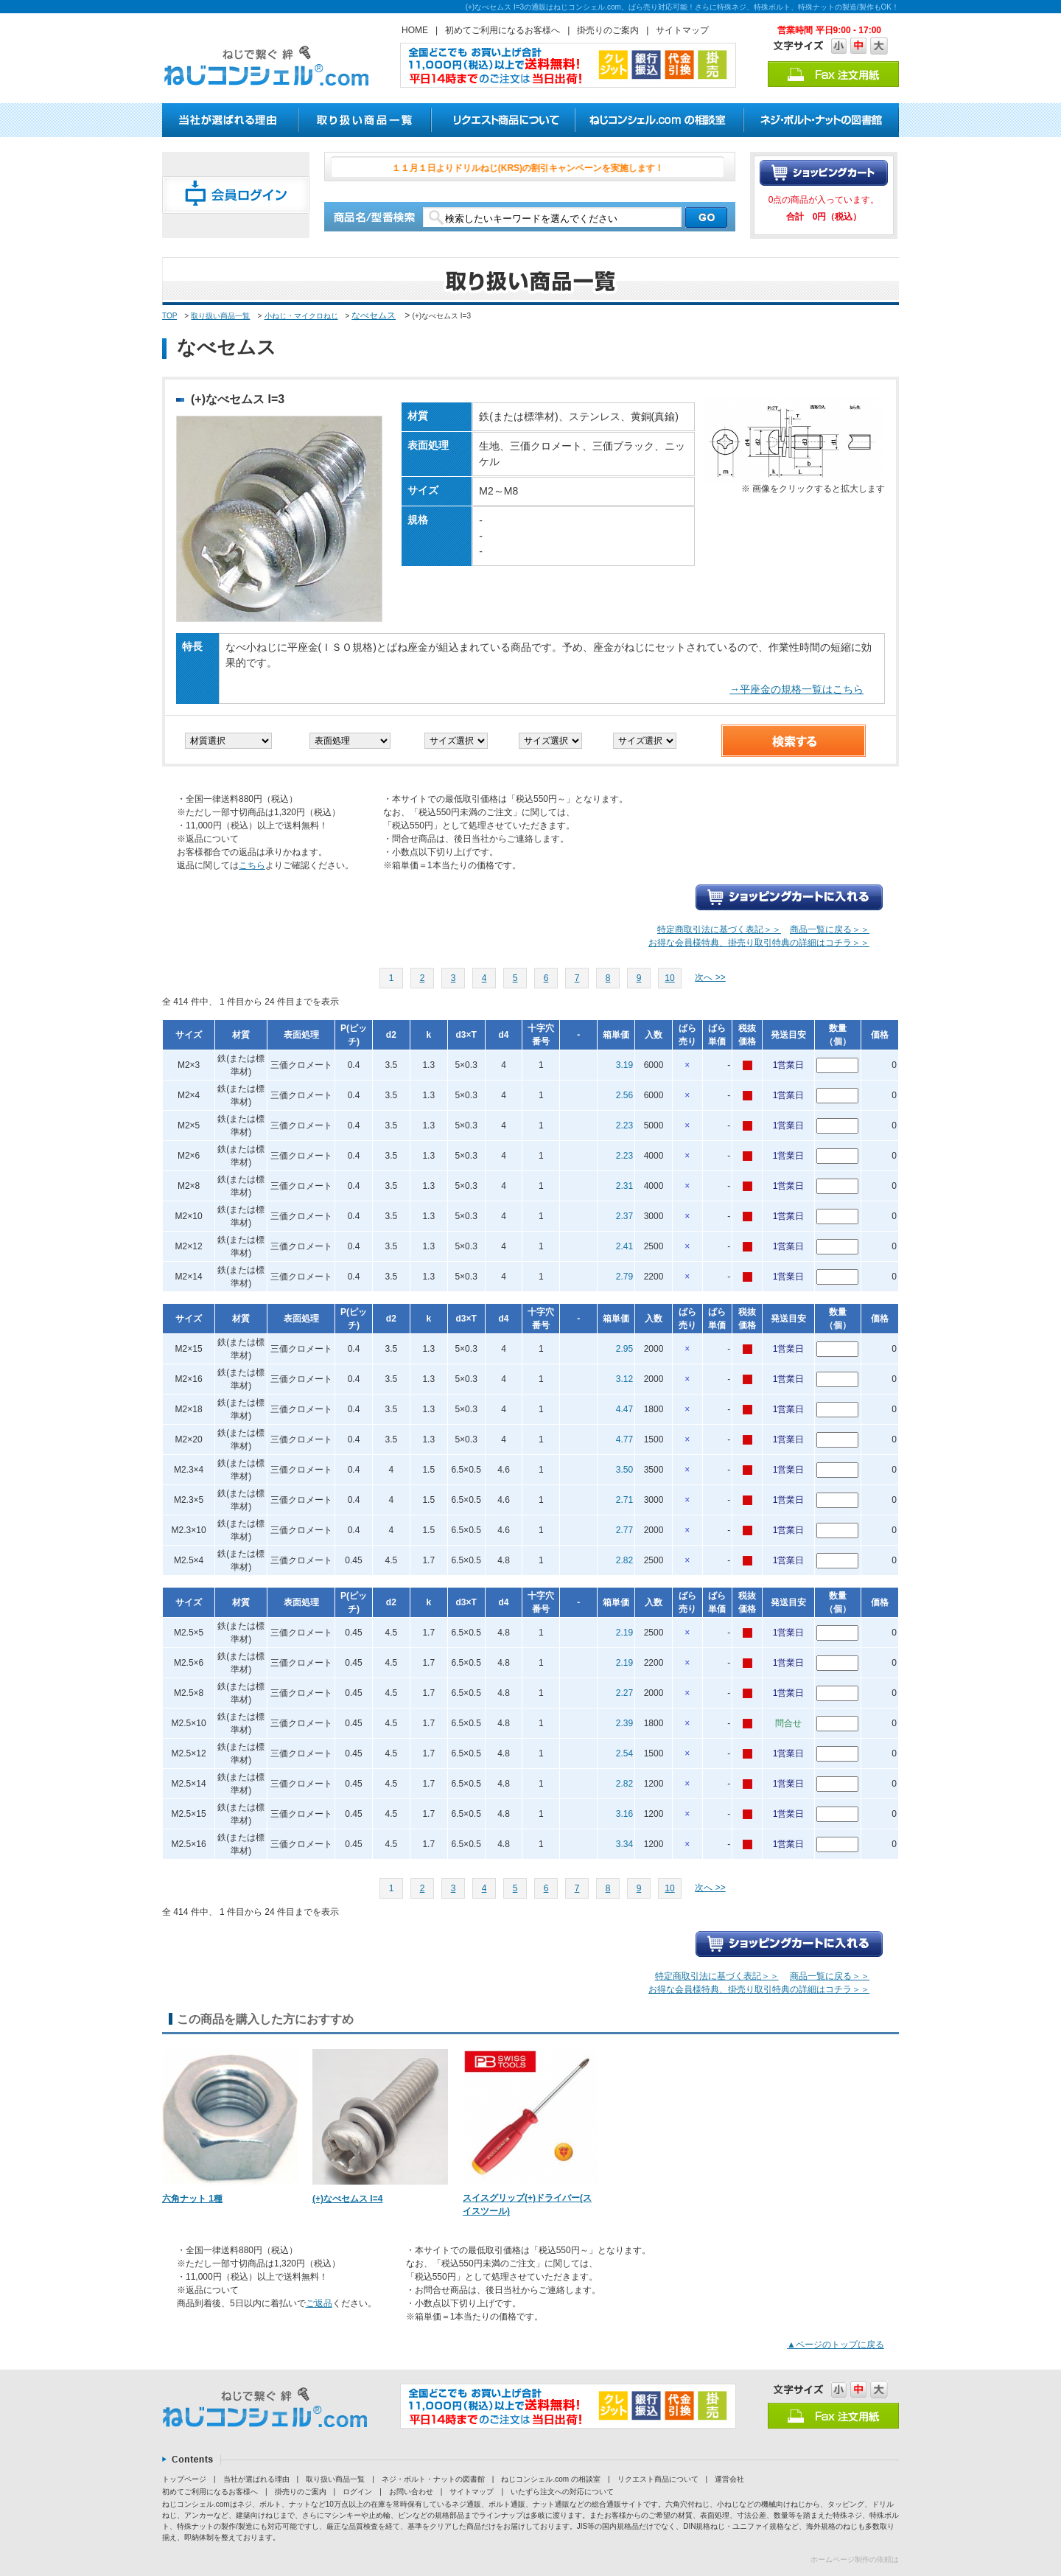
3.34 (624, 1844)
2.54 (624, 1753)
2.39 (624, 1723)
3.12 (624, 1379)
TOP (169, 316)
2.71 (624, 1500)
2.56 (624, 1095)
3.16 (624, 1814)
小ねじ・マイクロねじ (301, 316)
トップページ (184, 2479)
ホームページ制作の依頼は (854, 2559)
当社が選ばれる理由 (256, 2479)
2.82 (624, 1560)
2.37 (624, 1216)
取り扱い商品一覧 (220, 316)
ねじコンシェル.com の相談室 (550, 2479)
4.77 (624, 1439)
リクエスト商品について (657, 2479)
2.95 (624, 1349)
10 (669, 978)
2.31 (624, 1186)
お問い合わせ (411, 2492)
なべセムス (373, 315)
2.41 (624, 1246)
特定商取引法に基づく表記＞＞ (719, 929)
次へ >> (710, 977)
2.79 (624, 1276)
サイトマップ (682, 30)
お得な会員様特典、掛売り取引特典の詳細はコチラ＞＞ (758, 943)
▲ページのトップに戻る (835, 2344)
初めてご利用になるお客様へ (502, 30)
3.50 (624, 1470)
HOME (415, 30)
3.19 (624, 1065)
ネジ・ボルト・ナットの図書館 (433, 2479)
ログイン (357, 2492)
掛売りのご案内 (608, 30)
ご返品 (319, 2303)
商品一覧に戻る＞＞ (829, 929)
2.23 (624, 1125)
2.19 (624, 1632)
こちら (252, 865)
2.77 (624, 1530)
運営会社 (729, 2479)
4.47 (624, 1409)
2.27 (624, 1693)
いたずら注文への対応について (562, 2492)
